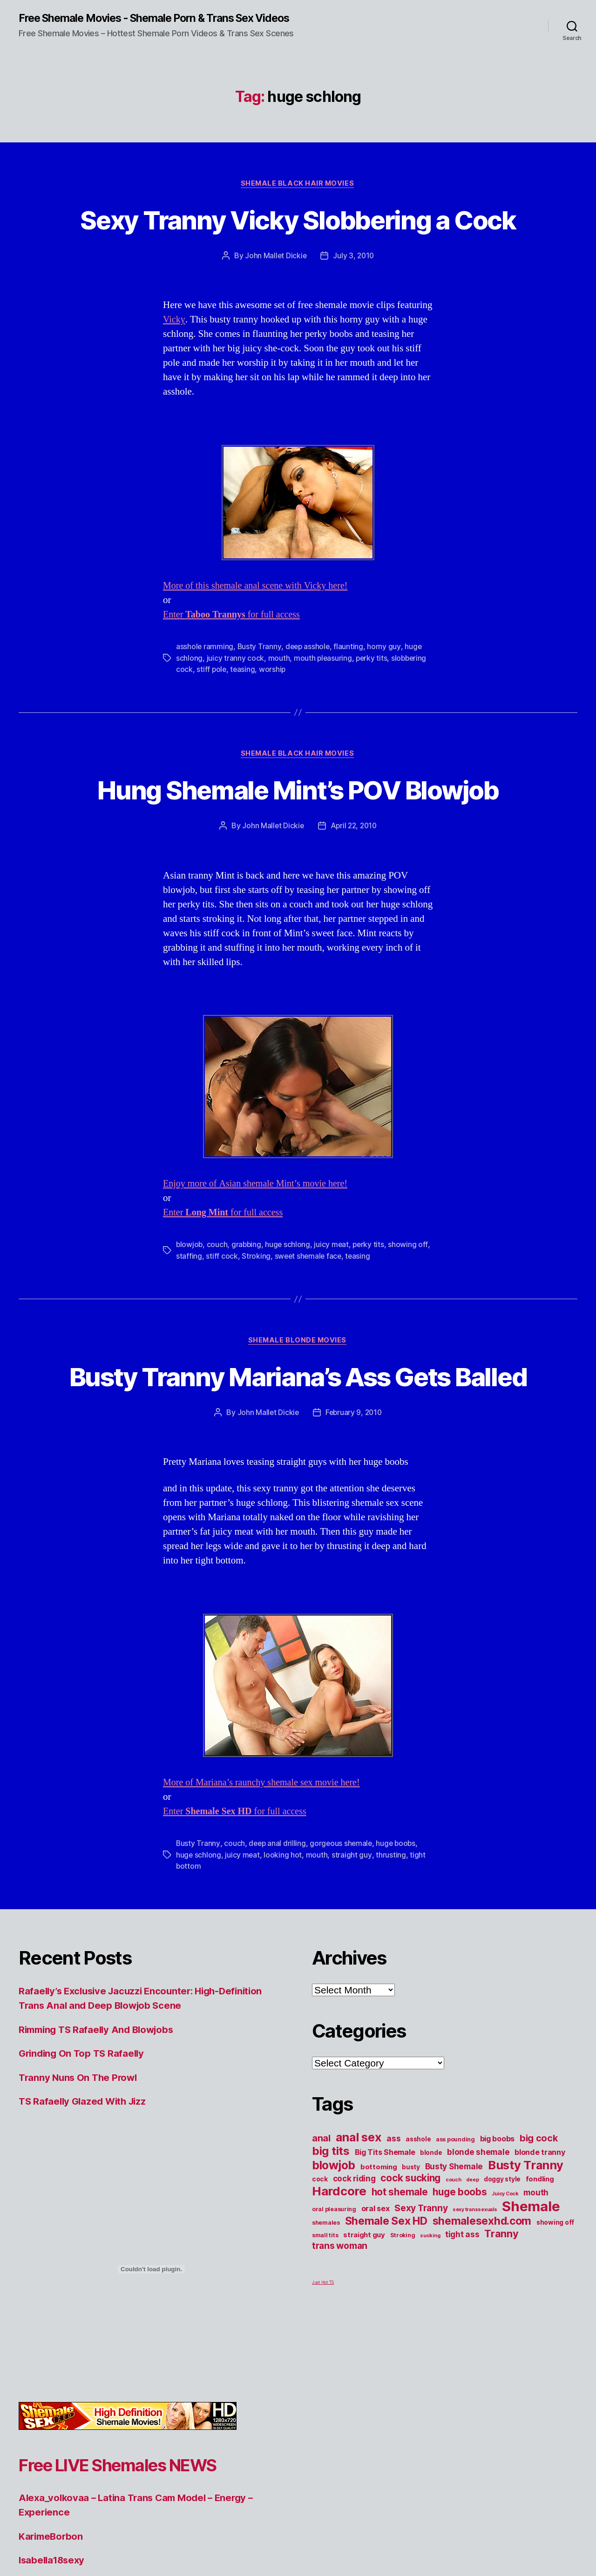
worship (273, 715)
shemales (326, 2336)
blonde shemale (478, 2265)
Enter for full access (234, 661)
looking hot (283, 1968)
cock (320, 2292)
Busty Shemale (454, 2280)
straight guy (352, 1968)
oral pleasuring (334, 2322)
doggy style (502, 2292)
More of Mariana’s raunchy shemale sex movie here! (266, 1897)
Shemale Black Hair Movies (298, 195)
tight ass (462, 2348)
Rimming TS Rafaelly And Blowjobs (100, 2143)
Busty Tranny (259, 693)
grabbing (247, 1324)
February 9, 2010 (354, 1526)
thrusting (391, 1968)
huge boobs (399, 1957)
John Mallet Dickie (275, 302)
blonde (431, 2266)
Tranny (501, 2347)
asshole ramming (205, 693)
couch (218, 1324)
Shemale (531, 2320)
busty (411, 2280)
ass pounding (455, 2252)
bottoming (378, 2280)
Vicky (174, 366)
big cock (539, 2251)
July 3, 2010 (354, 302)
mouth (279, 704)
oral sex (375, 2322)
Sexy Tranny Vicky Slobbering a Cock (298, 248)
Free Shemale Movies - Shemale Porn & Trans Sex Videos (144, 24)
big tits (331, 2264)
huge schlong (289, 1324)
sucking (430, 2349)
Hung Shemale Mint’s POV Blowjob (298, 852)
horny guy (386, 693)
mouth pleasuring (323, 704)
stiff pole (211, 715)
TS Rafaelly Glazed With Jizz (85, 2214)
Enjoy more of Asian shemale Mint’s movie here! (259, 1264)
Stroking (269, 1336)
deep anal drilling (278, 1957)
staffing (203, 1336)
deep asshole (309, 693)
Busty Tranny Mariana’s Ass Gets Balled (298, 1473)
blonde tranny (540, 2265)
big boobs (497, 2252)
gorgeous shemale (343, 1957)
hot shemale (400, 2305)
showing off (555, 2336)
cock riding (354, 2292)
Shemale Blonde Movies (298, 1420)
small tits (325, 2348)
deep (472, 2293)
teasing (243, 715)
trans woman (339, 2359)
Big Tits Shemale (385, 2265)
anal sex (359, 2250)
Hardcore (339, 2304)
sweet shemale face (322, 1336)
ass (393, 2252)
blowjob (189, 1324)
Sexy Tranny (420, 2321)
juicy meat (333, 1324)
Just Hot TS (323, 2395)
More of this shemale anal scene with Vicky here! (259, 632)
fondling (540, 2292)
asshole (418, 2252)
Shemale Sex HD (386, 2334)
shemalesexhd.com (482, 2334)
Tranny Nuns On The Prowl (80, 2191)
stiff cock (235, 1336)
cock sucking (410, 2291)
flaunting (351, 693)
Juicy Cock (505, 2307)
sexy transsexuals (475, 2323)
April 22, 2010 (354, 906)
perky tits (373, 704)
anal (321, 2251)
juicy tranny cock (235, 704)
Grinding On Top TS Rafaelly (84, 2167)
